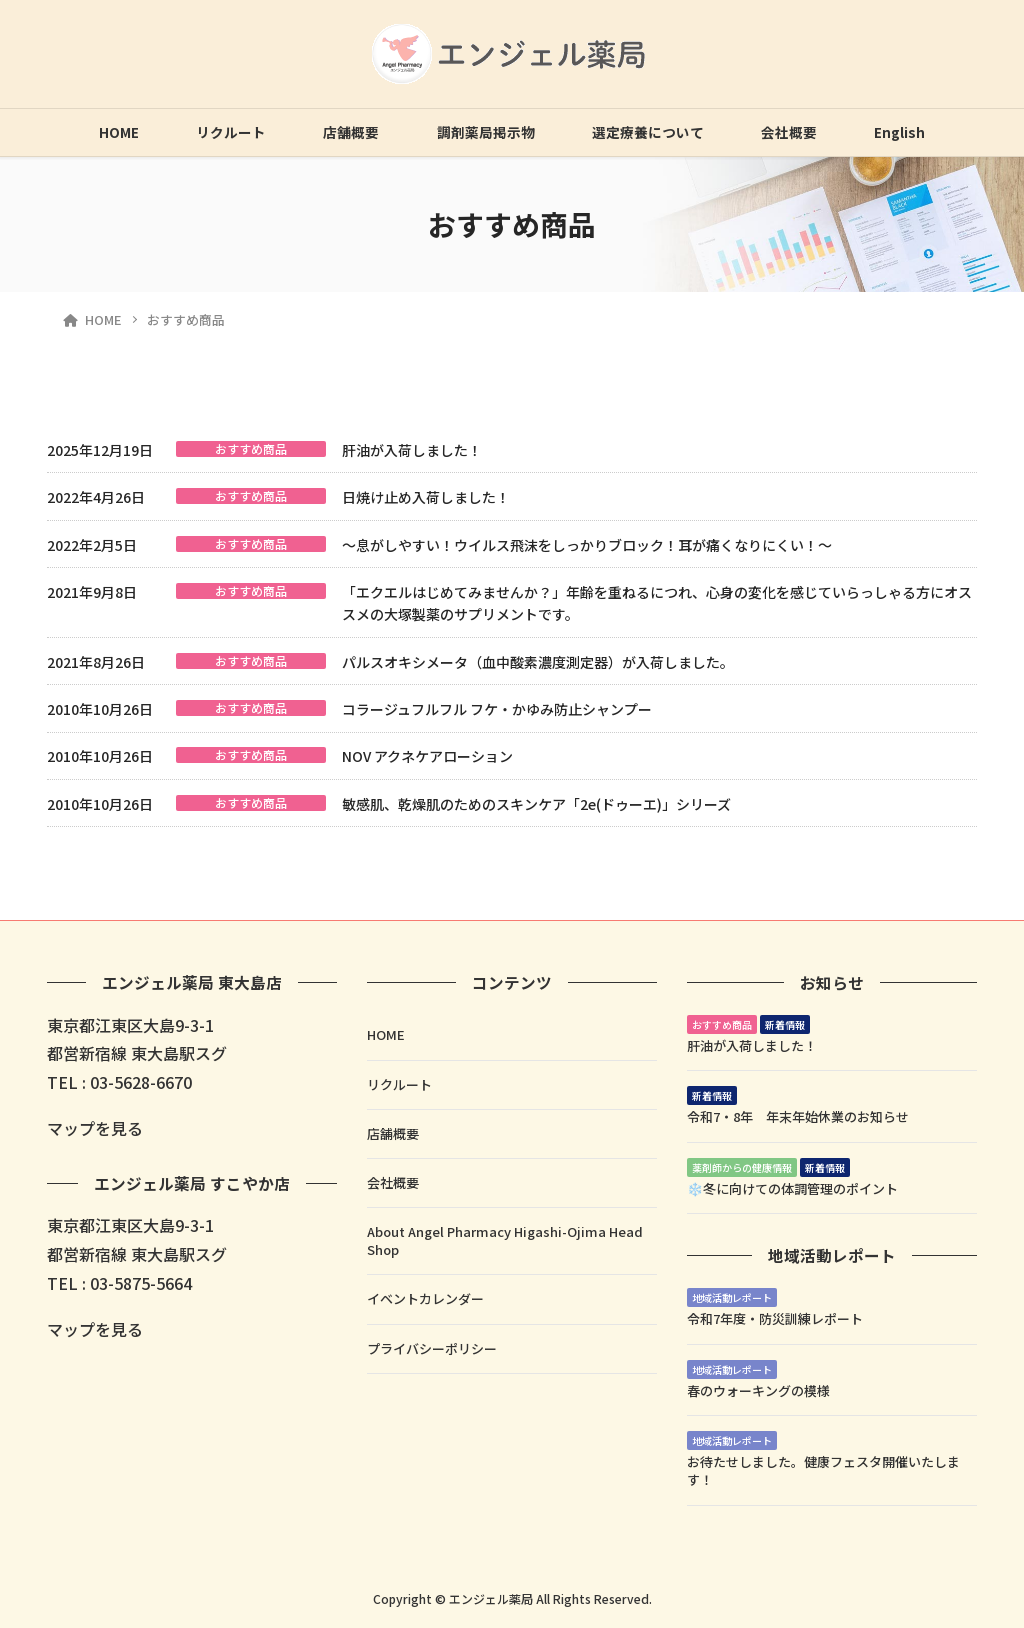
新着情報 (785, 1024)
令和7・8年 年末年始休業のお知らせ (798, 1116)
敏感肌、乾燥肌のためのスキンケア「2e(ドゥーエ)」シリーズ (536, 804)
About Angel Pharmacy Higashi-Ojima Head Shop (505, 1240)
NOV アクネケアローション (427, 756)
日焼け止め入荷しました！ (426, 497)
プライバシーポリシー (432, 1348)
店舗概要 (351, 132)
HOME (119, 132)
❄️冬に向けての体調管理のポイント (792, 1188)
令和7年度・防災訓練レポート (775, 1318)
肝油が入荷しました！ (412, 450)
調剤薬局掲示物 (486, 132)
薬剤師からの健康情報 (742, 1167)
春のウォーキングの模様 (758, 1390)
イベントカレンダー (425, 1298)
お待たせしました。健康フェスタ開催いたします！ (823, 1470)
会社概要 (789, 132)
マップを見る (95, 1128)
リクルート (231, 132)
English (899, 132)
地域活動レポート (732, 1297)
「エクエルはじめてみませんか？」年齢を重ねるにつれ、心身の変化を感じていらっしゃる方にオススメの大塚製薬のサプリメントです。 (657, 603)
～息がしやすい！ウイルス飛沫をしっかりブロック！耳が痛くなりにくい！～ (587, 545)
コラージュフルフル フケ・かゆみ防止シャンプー (497, 709)
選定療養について (648, 132)
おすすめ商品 (251, 449)
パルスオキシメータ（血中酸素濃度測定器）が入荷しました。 (538, 662)
